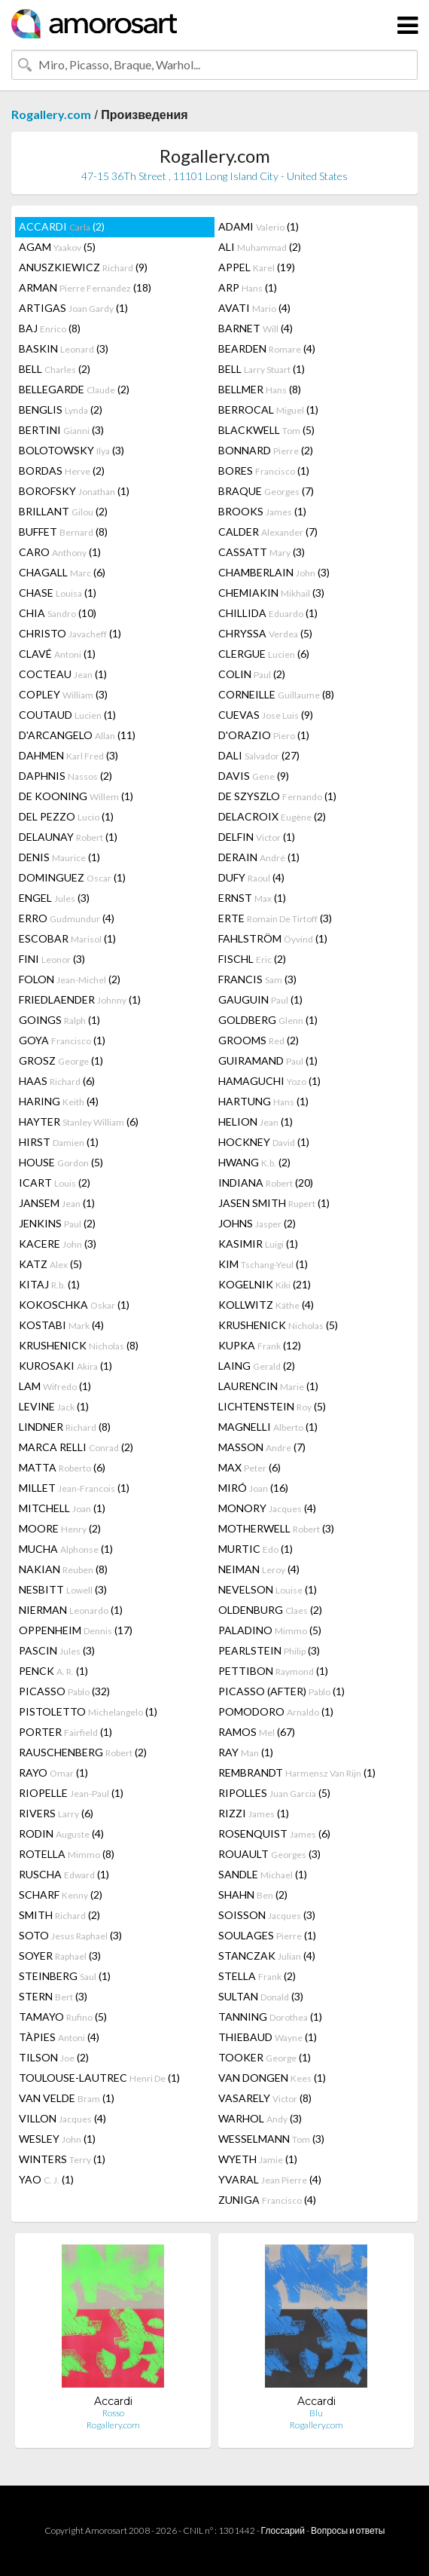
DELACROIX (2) (272, 816)
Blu (316, 2413)
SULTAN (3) (260, 1996)
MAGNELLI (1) (268, 1426)
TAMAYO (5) (63, 2016)
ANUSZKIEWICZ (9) (83, 267)
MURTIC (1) (255, 1548)
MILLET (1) (74, 1487)
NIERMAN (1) (71, 1609)
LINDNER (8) (65, 1426)
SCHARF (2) (60, 1894)
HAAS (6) (57, 1080)
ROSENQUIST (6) (274, 1833)
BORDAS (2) (62, 470)
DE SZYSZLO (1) (277, 796)
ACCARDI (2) (62, 226)
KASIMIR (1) (258, 1243)
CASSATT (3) (261, 551)
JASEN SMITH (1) (274, 1202)
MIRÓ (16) (253, 1487)
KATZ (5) (50, 1263)
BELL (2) (54, 368)
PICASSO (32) (64, 1691)
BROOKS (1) (262, 511)
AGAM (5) (57, 246)
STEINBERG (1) (65, 1975)
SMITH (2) (59, 1914)
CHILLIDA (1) (268, 613)
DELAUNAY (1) (68, 836)
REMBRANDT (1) (297, 1772)
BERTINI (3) (61, 429)
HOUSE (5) (61, 1162)
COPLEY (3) (63, 694)
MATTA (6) (62, 1467)
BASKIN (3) (63, 348)
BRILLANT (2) (63, 511)
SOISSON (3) (266, 1914)
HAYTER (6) (78, 1121)
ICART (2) (54, 1182)
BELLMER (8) (259, 389)
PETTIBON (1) (273, 1670)
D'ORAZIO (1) (263, 735)
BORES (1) (263, 470)
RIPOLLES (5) (274, 1792)
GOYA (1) (62, 1040)
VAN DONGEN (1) (272, 2077)
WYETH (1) (257, 2159)
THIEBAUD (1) (267, 2037)
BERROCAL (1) (268, 409)
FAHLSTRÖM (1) (272, 938)
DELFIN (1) (256, 836)
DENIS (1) (59, 857)
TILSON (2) (54, 2057)
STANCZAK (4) (266, 1955)
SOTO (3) (70, 1935)
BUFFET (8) (63, 531)
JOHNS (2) (257, 1223)
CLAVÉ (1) (57, 653)
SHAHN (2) (253, 1894)
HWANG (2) (254, 1162)
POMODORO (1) (275, 1711)
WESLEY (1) (57, 2138)
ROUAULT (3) (269, 1853)
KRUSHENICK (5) (278, 1325)
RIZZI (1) (253, 1813)
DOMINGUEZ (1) (72, 877)
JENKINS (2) (57, 1223)
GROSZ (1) (61, 1060)
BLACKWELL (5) (266, 429)
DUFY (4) (251, 877)
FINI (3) (52, 958)
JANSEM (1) (57, 1202)
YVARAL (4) (269, 2179)
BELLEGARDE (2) (74, 389)
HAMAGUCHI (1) (269, 1080)
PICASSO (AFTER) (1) (281, 1691)
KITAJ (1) (49, 1284)
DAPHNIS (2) (65, 775)
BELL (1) (261, 368)
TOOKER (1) (264, 2057)
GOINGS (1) (59, 1019)
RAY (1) (245, 1752)
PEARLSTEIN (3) (269, 1650)
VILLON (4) (62, 2118)
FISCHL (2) (252, 958)
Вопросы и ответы (348, 2530)
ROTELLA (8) (66, 1853)
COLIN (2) (251, 674)
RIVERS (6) (56, 1813)
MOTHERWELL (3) (276, 1528)
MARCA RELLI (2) (76, 1447)
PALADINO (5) (269, 1630)
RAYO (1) (53, 1772)
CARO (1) (60, 551)
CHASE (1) (57, 592)
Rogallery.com (51, 114)
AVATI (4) (254, 307)
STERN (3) (53, 1996)
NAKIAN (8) (63, 1569)
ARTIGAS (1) (73, 307)
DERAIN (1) (259, 857)
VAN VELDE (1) (66, 2098)
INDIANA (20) (265, 1182)
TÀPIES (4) (59, 2037)
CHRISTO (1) (70, 633)
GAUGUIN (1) (260, 999)
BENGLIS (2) (60, 409)
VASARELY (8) (265, 2098)
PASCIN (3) (57, 1650)
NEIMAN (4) (259, 1569)
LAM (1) (55, 1386)
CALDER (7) (268, 531)
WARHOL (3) (260, 2118)
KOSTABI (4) (61, 1325)
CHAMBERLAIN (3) (274, 572)
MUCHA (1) (66, 1548)
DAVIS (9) (253, 775)
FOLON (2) (69, 979)
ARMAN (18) (85, 287)
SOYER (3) (60, 1955)
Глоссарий (283, 2530)
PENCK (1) (53, 1670)
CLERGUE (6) (263, 653)
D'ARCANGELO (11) (77, 735)
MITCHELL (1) (62, 1508)
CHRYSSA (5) (265, 633)
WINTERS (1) (62, 2159)
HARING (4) (59, 1101)
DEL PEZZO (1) (66, 816)
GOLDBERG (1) (268, 1019)
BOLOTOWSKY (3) (71, 450)
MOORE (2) (60, 1528)
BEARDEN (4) (266, 348)
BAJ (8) (50, 328)
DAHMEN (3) (68, 755)
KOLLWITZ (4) (266, 1304)
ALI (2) (259, 246)
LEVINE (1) (54, 1406)
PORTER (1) (65, 1731)
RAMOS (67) (256, 1731)
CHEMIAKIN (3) (271, 592)
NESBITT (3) (63, 1589)
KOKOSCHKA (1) (74, 1304)
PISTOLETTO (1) (88, 1711)
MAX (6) (249, 1467)
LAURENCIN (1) (268, 1386)
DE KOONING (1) (76, 796)
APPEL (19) (256, 267)
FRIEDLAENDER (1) (80, 999)
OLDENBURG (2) (270, 1609)
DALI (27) (259, 755)
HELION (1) (255, 1121)
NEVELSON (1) (267, 1589)
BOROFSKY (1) (74, 490)
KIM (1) (263, 1263)
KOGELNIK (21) (264, 1284)
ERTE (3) (275, 918)
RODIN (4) (61, 1833)
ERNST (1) (252, 897)
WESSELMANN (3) (271, 2138)
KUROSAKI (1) (65, 1365)
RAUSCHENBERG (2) (83, 1752)
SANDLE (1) (262, 1874)
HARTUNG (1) (263, 1101)
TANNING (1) (270, 2016)
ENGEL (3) (54, 897)
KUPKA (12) (259, 1345)
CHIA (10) (57, 613)
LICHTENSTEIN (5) (272, 1406)
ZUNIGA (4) (267, 2199)
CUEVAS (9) (265, 714)
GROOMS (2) (258, 1040)
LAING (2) (256, 1365)
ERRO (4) (66, 918)
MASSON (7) (262, 1447)
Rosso (113, 2413)
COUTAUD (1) (67, 714)
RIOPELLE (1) (71, 1792)
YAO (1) (46, 2179)
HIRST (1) (59, 1141)
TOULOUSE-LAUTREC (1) (99, 2077)
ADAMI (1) (258, 226)
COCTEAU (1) (63, 674)
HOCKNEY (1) (263, 1141)
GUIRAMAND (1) (268, 1060)
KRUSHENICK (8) (78, 1345)
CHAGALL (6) (62, 572)
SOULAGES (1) (267, 1935)
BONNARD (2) (265, 450)
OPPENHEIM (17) (75, 1630)
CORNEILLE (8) (276, 694)
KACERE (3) (57, 1243)
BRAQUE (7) (266, 490)
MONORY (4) (267, 1508)
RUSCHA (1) (64, 1874)
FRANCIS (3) (257, 979)
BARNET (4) (255, 328)
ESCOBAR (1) (67, 938)
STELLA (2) (257, 1975)
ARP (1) (247, 287)
